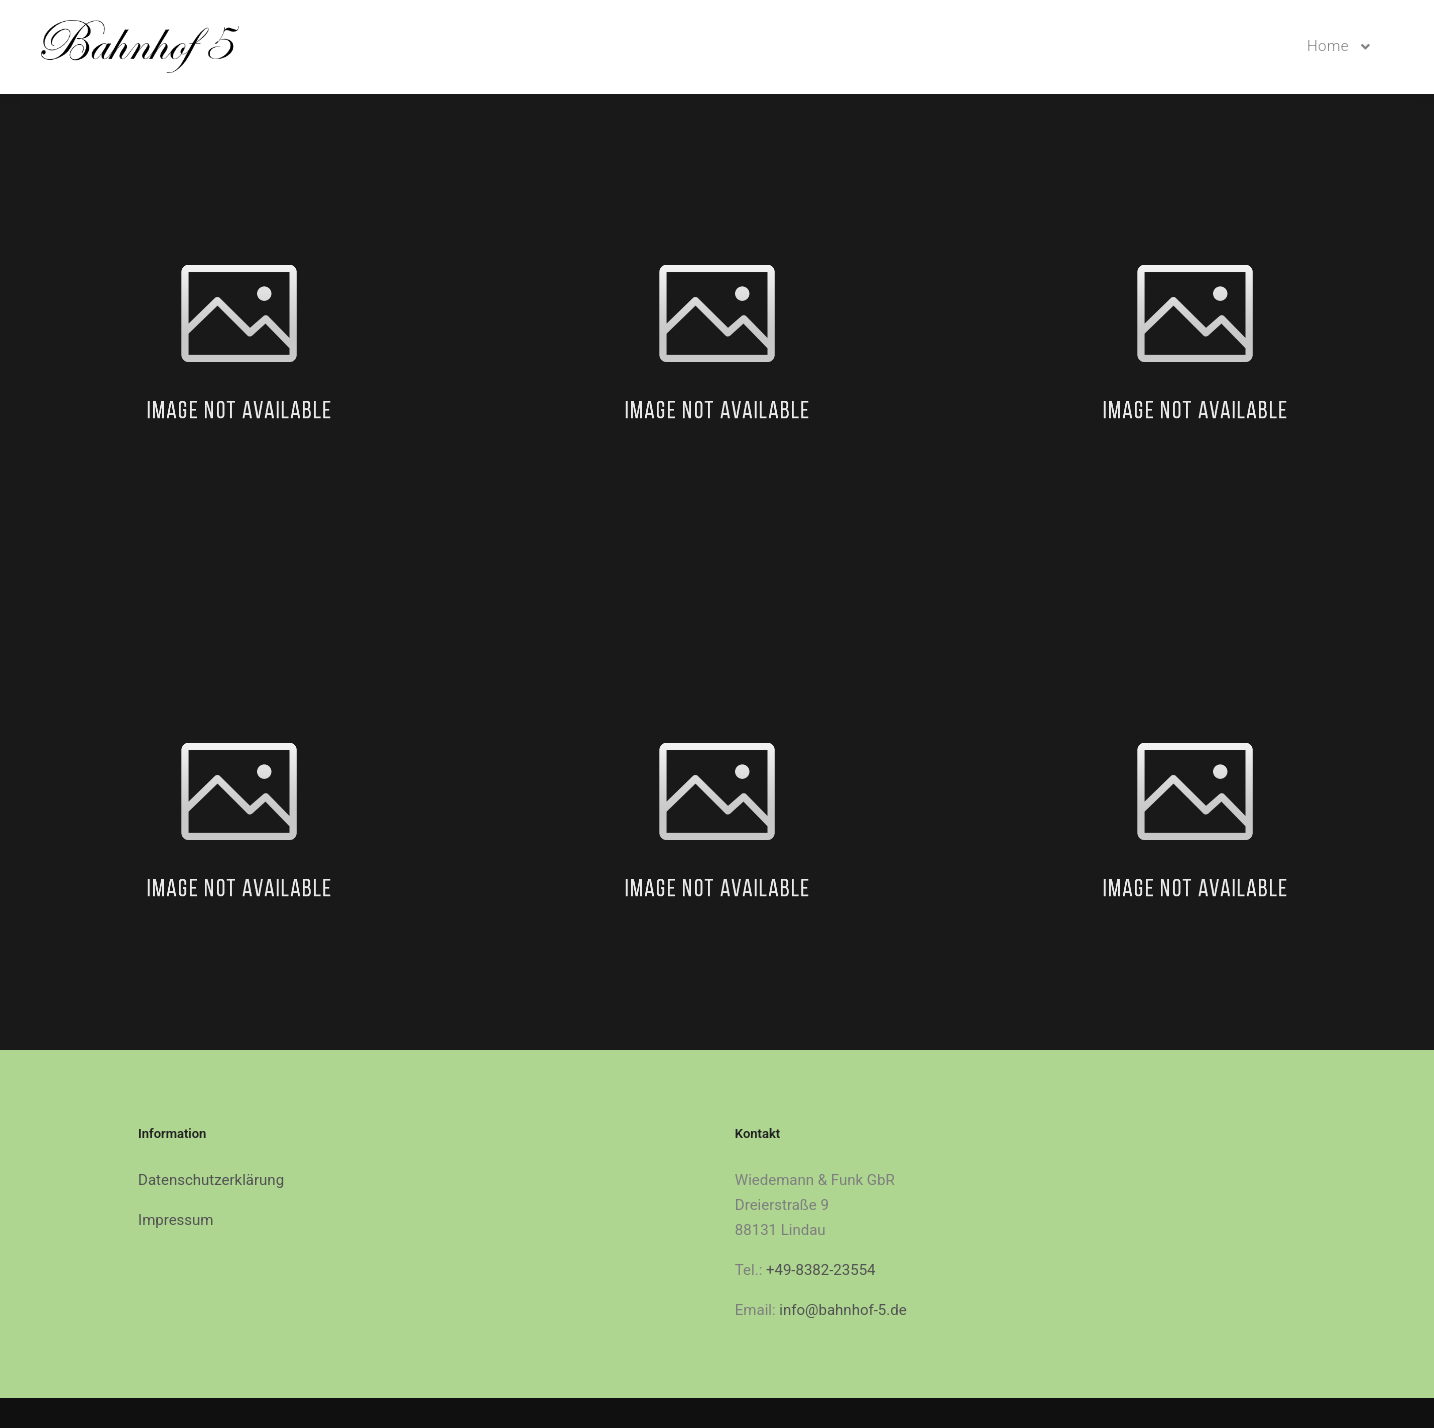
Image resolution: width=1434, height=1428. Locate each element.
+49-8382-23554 (821, 1270)
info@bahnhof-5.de (842, 1310)
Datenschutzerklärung (211, 1180)
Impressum (175, 1220)
